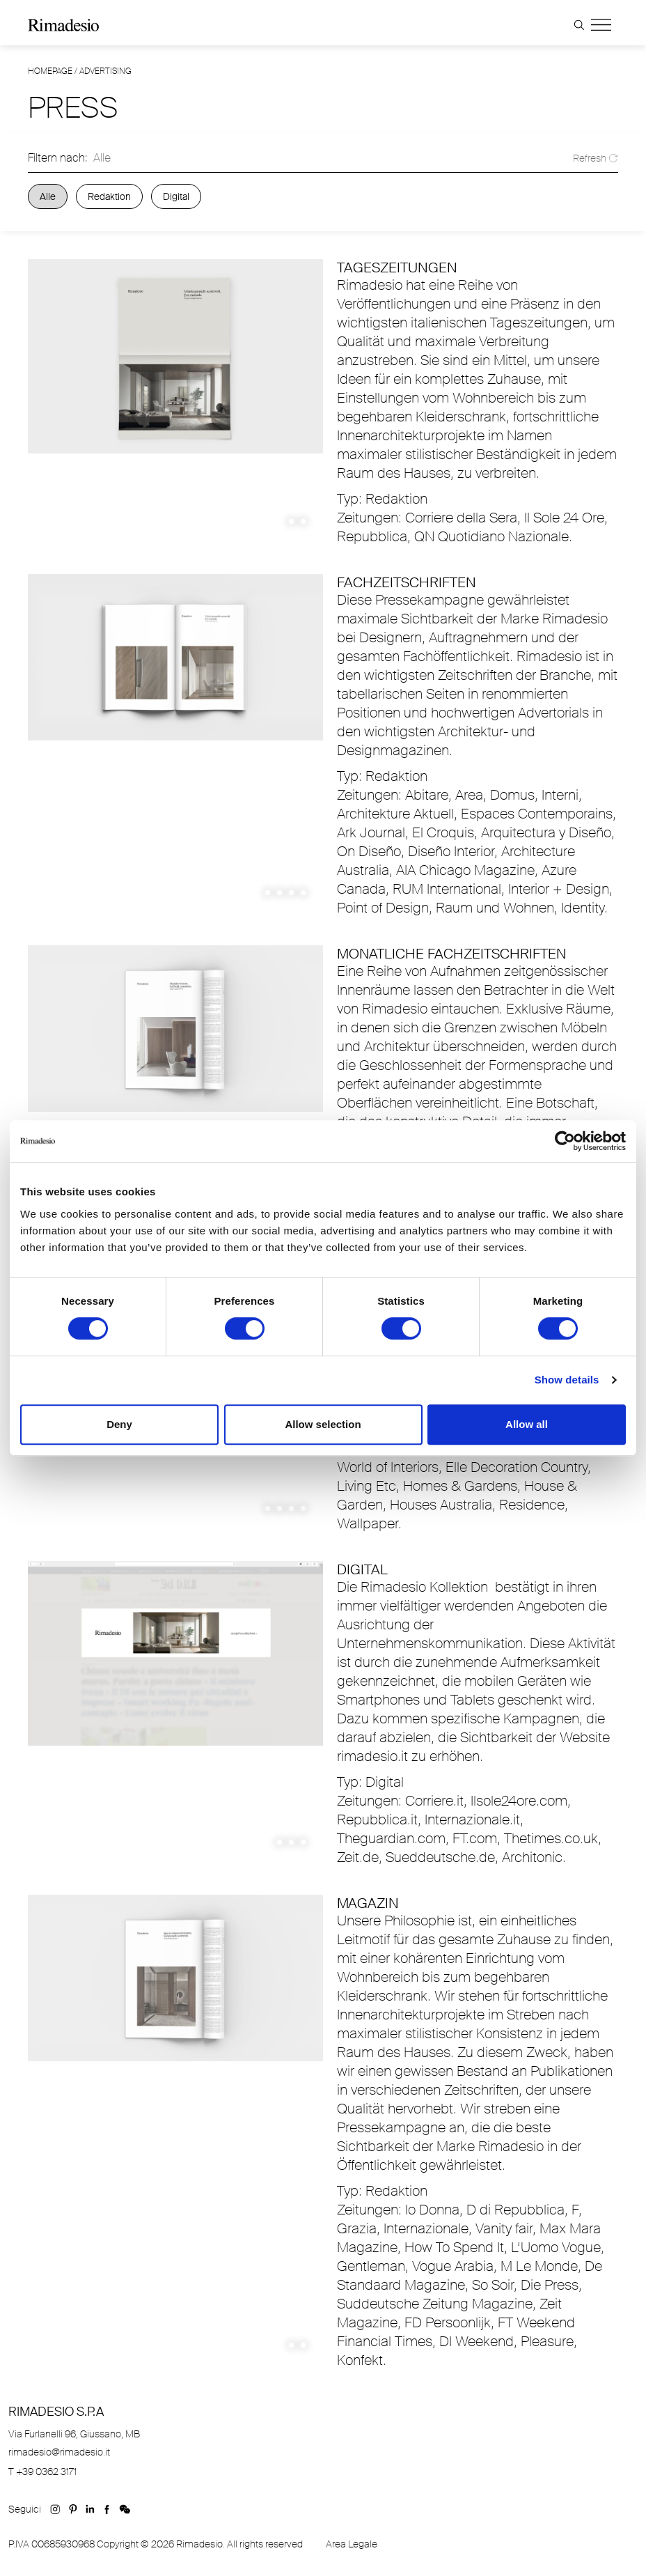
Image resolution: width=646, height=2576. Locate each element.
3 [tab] (291, 892)
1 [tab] (291, 521)
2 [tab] (303, 521)
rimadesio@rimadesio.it (59, 2452)
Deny (119, 1424)
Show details (567, 1380)
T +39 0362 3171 (42, 2471)
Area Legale (351, 2544)
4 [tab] (303, 892)
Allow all (526, 1424)
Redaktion (109, 196)
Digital (176, 196)
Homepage (50, 71)
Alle (48, 196)
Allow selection (323, 1424)
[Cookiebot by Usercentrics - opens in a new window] (565, 1141)
